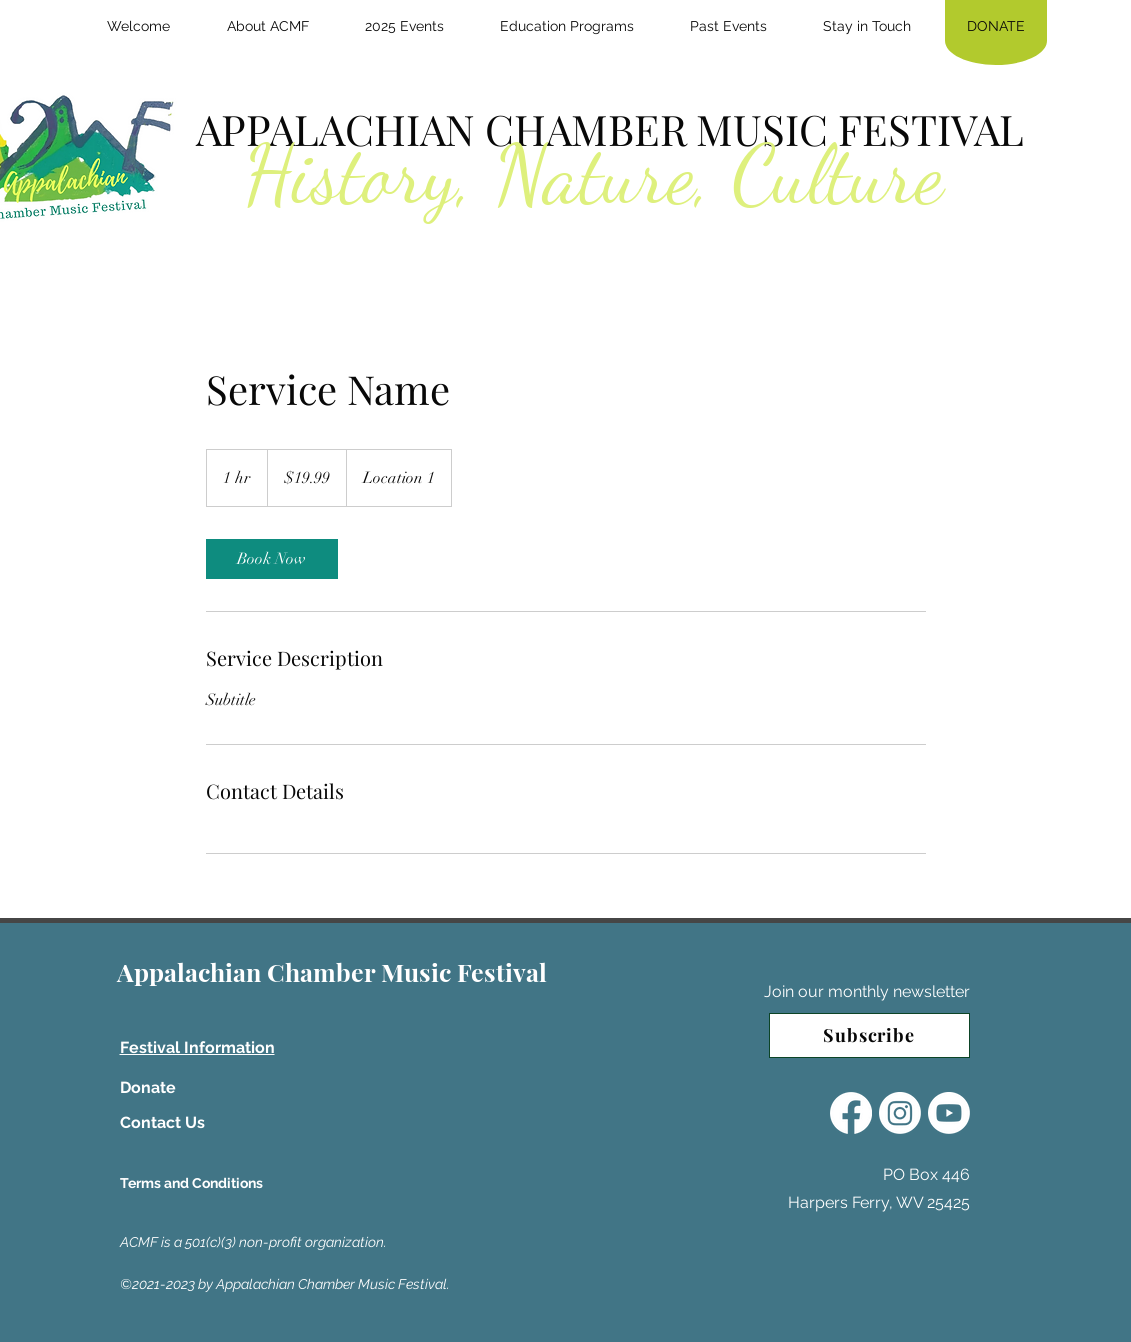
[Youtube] (949, 1113)
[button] (268, 26)
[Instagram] (900, 1113)
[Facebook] (851, 1113)
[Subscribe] (869, 1035)
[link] (272, 559)
